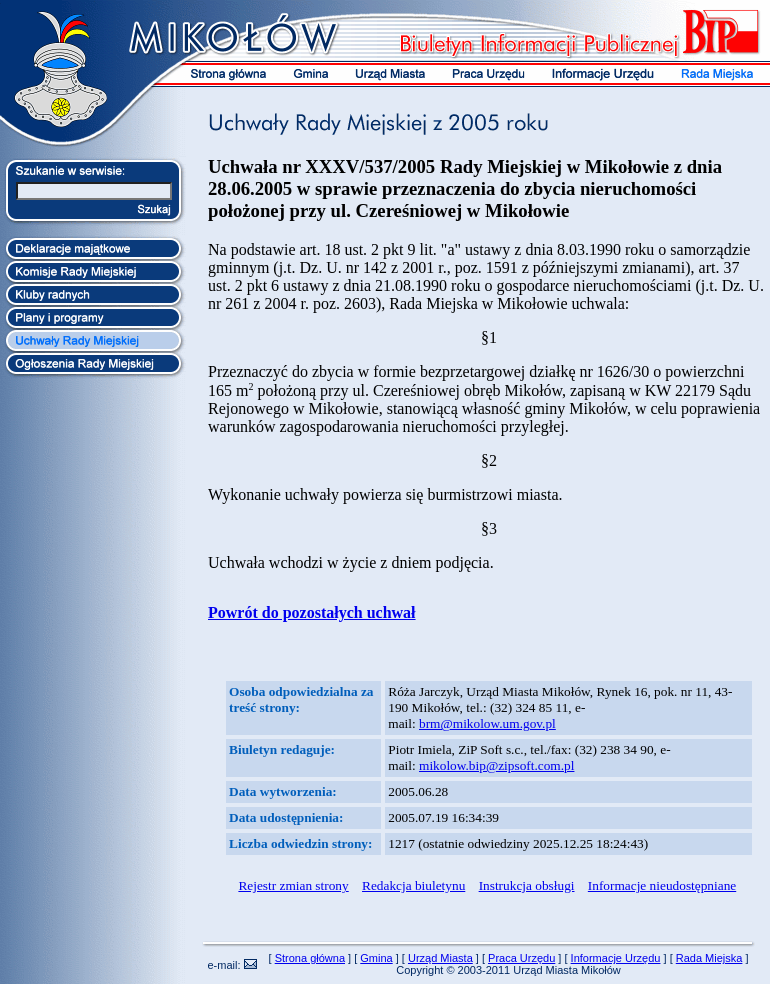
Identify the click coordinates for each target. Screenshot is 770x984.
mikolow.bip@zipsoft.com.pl (496, 765)
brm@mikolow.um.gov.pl (487, 723)
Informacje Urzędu (616, 958)
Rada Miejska (709, 958)
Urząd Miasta (440, 958)
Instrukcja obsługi (527, 885)
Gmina (376, 958)
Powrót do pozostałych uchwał (312, 612)
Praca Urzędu (521, 958)
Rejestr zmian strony (293, 885)
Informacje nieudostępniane (662, 885)
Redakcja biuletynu (413, 885)
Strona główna (310, 958)
